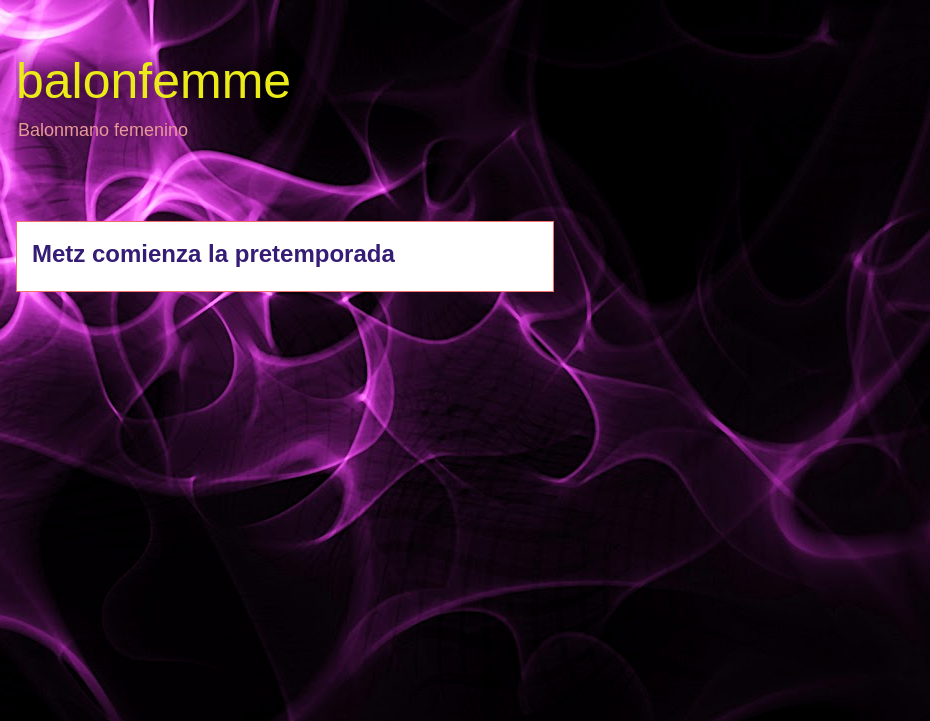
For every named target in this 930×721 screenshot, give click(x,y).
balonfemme (153, 81)
